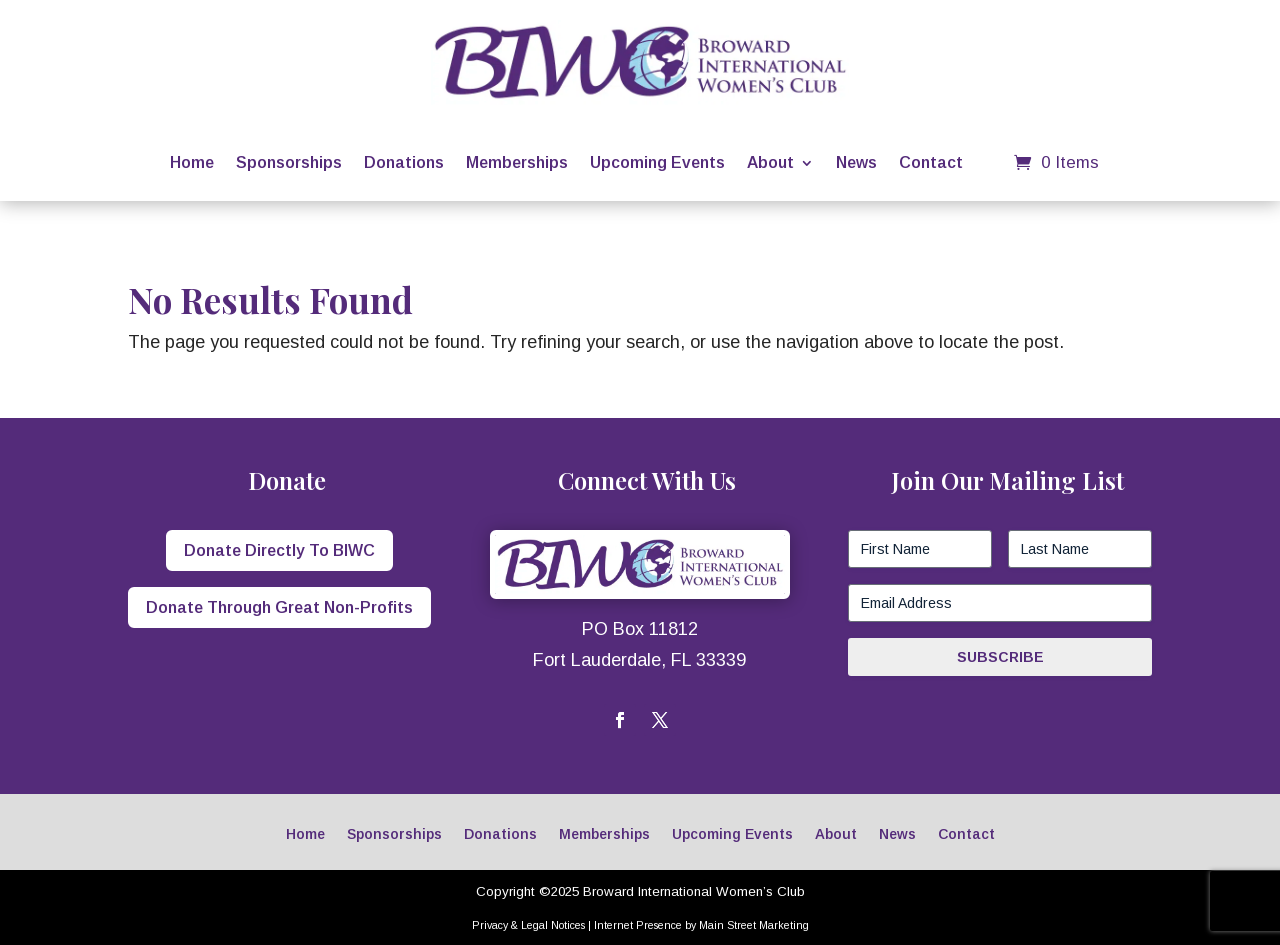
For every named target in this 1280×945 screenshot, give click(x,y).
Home (192, 162)
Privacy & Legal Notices (528, 925)
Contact (931, 162)
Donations (404, 162)
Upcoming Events (657, 162)
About (770, 162)
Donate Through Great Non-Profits (279, 607)
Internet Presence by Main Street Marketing (701, 925)
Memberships (517, 162)
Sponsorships (289, 162)
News (856, 162)
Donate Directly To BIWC (279, 550)
